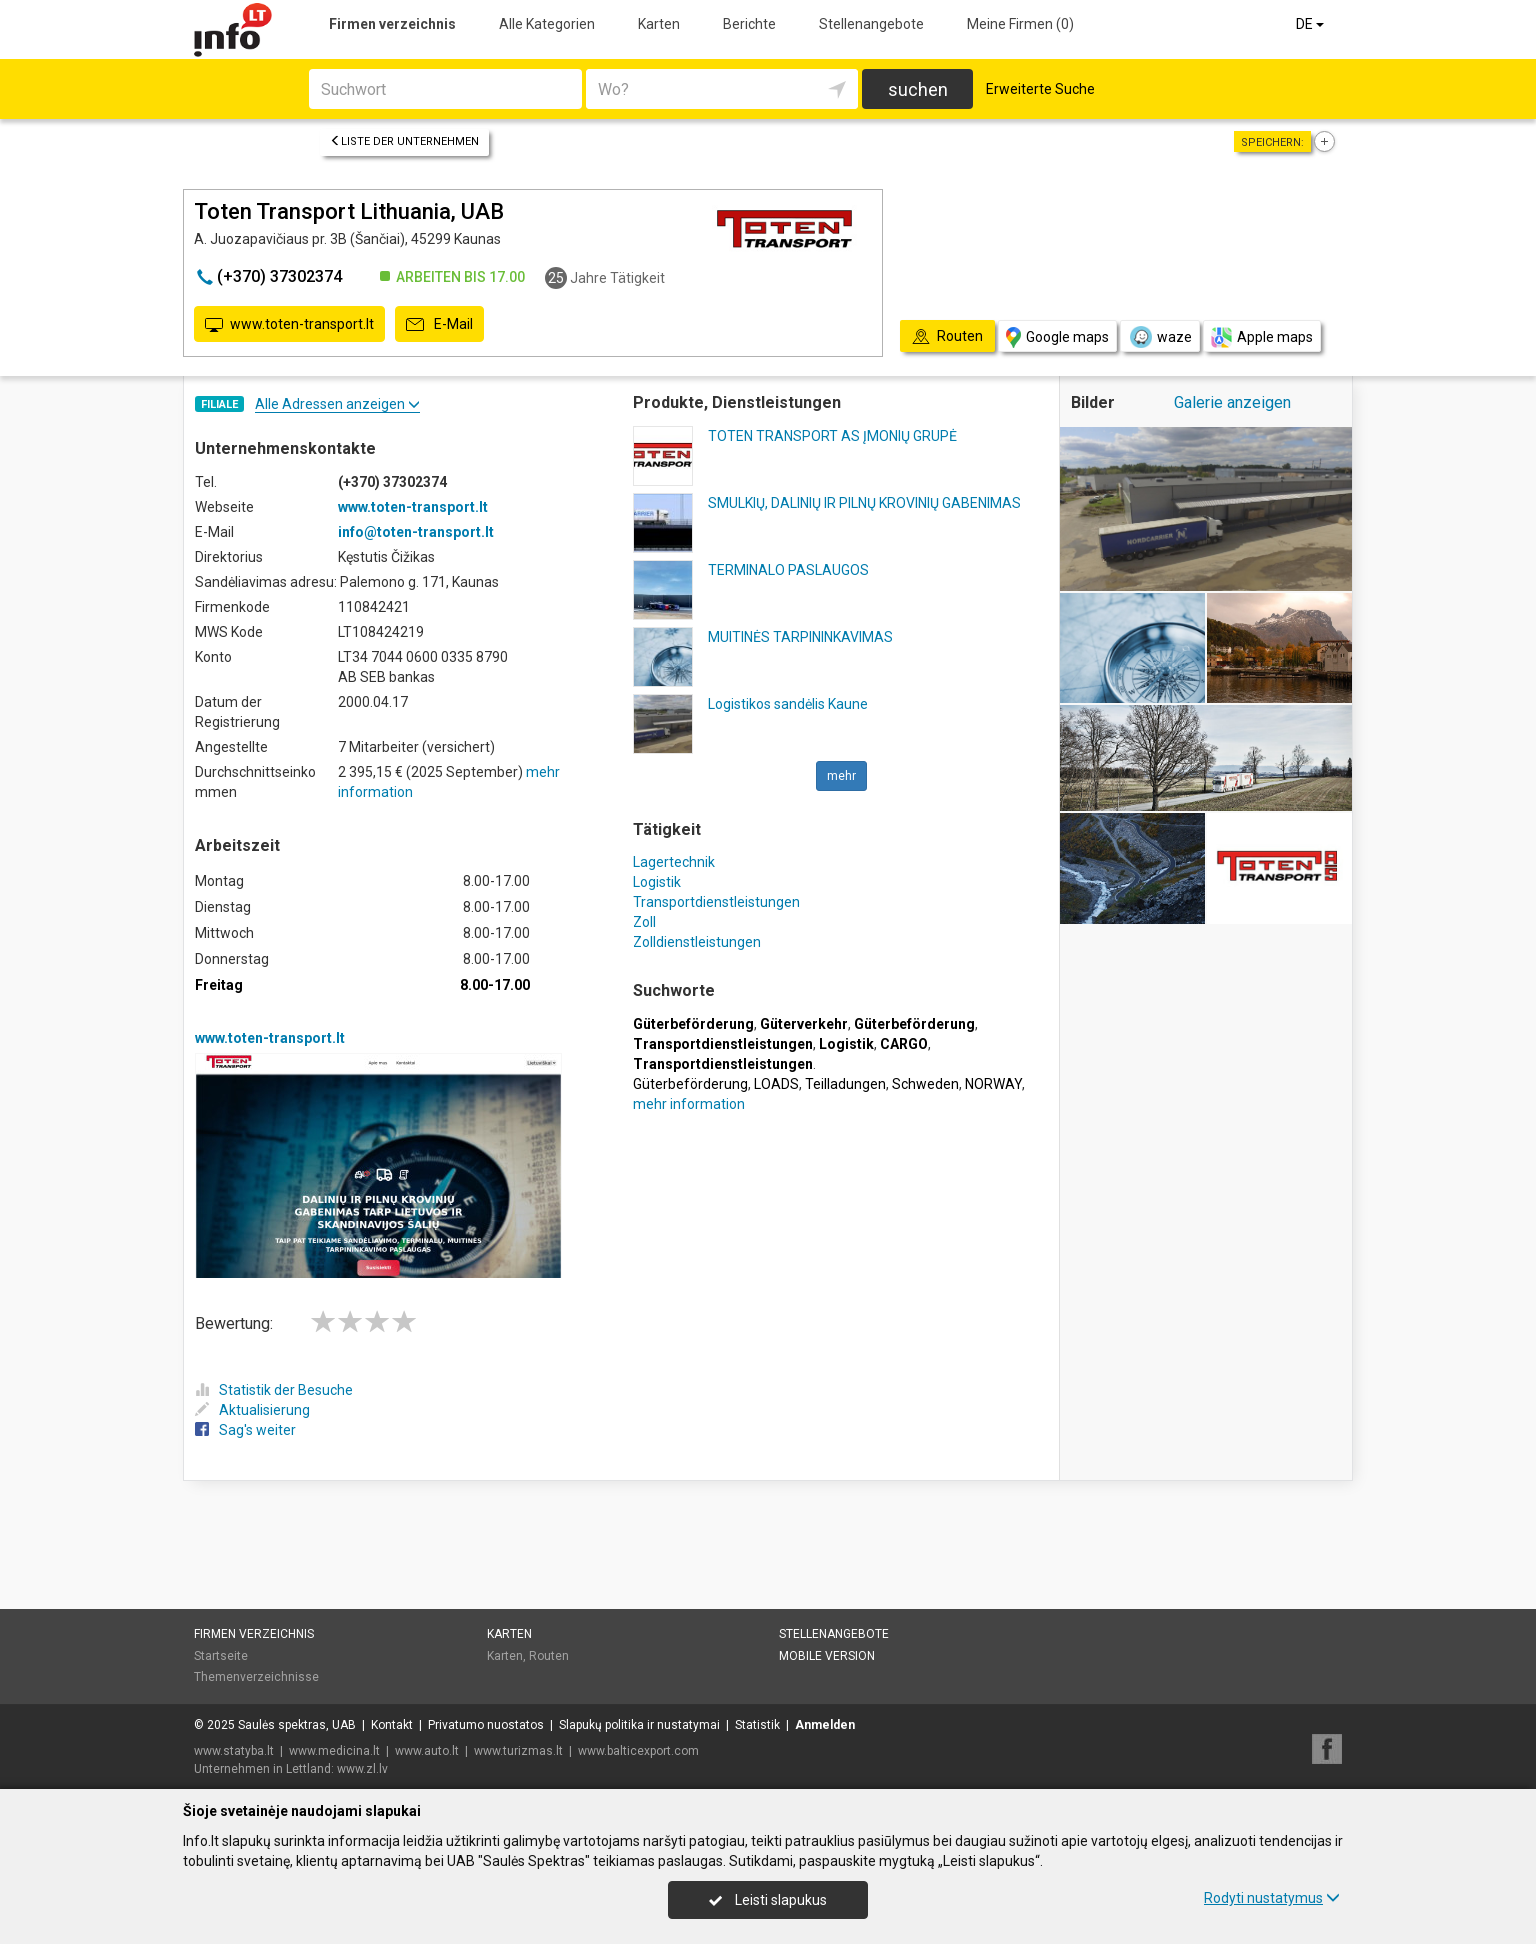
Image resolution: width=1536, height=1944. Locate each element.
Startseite (221, 1656)
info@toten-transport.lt (416, 532)
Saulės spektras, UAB (297, 1725)
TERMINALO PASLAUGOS (788, 570)
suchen (918, 89)
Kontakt (392, 1725)
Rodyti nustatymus (1272, 1898)
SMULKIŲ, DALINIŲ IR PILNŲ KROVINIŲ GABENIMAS (864, 503)
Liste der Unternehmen (404, 141)
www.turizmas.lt (518, 1751)
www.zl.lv (362, 1769)
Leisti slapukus (768, 1900)
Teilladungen (845, 1084)
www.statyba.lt (234, 1751)
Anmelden (825, 1725)
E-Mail (439, 325)
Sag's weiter (245, 1430)
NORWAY (993, 1084)
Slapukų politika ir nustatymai (639, 1725)
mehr (841, 776)
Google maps (1057, 337)
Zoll (644, 922)
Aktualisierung (252, 1410)
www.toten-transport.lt (289, 325)
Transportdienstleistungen (716, 902)
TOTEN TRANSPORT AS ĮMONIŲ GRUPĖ (832, 436)
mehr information (689, 1104)
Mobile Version (827, 1656)
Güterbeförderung (690, 1084)
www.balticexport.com (638, 1751)
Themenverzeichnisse (256, 1677)
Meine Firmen (1020, 24)
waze (1160, 337)
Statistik (757, 1725)
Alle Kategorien (547, 24)
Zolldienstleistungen (697, 942)
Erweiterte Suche (1040, 89)
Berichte (749, 24)
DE (1311, 24)
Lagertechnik (674, 862)
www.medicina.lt (334, 1751)
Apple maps (1262, 337)
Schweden (925, 1084)
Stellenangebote (871, 24)
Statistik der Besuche (274, 1390)
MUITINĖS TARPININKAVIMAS (800, 637)
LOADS (776, 1084)
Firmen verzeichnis (392, 24)
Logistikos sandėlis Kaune (788, 704)
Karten (659, 24)
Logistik (657, 882)
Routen (549, 1656)
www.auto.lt (427, 1751)
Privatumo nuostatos (486, 1725)
